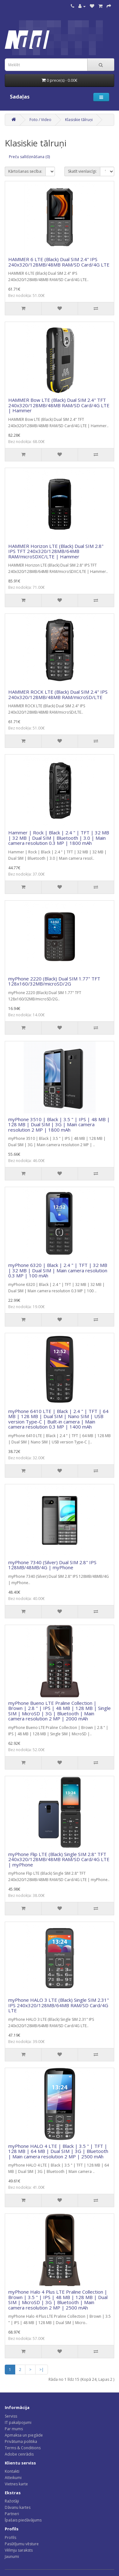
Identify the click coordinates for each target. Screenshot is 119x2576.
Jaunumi (12, 2556)
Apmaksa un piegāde (24, 2435)
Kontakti (12, 2471)
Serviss (11, 2416)
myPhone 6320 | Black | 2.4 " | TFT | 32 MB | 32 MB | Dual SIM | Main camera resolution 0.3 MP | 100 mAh (57, 1270)
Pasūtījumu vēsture (22, 2544)
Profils (10, 2537)
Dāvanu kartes (17, 2507)
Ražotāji (12, 2501)
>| (41, 2369)
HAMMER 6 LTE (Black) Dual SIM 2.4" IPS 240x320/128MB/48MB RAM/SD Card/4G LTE (58, 262)
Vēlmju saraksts (19, 2550)
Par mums (14, 2428)
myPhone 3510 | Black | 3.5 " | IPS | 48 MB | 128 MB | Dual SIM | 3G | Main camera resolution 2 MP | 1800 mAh (59, 1124)
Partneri (12, 2513)
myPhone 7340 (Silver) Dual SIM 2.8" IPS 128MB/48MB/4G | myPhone (52, 1565)
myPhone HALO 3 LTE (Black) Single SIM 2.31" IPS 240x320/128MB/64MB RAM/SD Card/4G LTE (58, 2005)
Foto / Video (40, 119)
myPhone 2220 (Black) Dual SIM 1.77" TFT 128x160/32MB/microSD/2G (54, 981)
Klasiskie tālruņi (79, 119)
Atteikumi (13, 2477)
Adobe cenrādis (19, 2454)
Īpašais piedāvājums (23, 2520)
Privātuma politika (21, 2441)
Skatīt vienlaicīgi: (82, 171)
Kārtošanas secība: (25, 171)
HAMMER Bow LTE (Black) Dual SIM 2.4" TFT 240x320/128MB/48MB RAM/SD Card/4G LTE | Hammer (58, 405)
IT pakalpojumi (18, 2422)
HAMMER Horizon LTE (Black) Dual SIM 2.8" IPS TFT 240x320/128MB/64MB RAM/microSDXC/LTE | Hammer (55, 551)
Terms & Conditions (23, 2448)
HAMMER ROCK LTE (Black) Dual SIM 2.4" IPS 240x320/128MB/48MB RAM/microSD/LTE (58, 694)
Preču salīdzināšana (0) (29, 156)
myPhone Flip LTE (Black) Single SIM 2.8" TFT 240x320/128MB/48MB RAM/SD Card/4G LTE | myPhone (58, 1859)
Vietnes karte (16, 2484)
